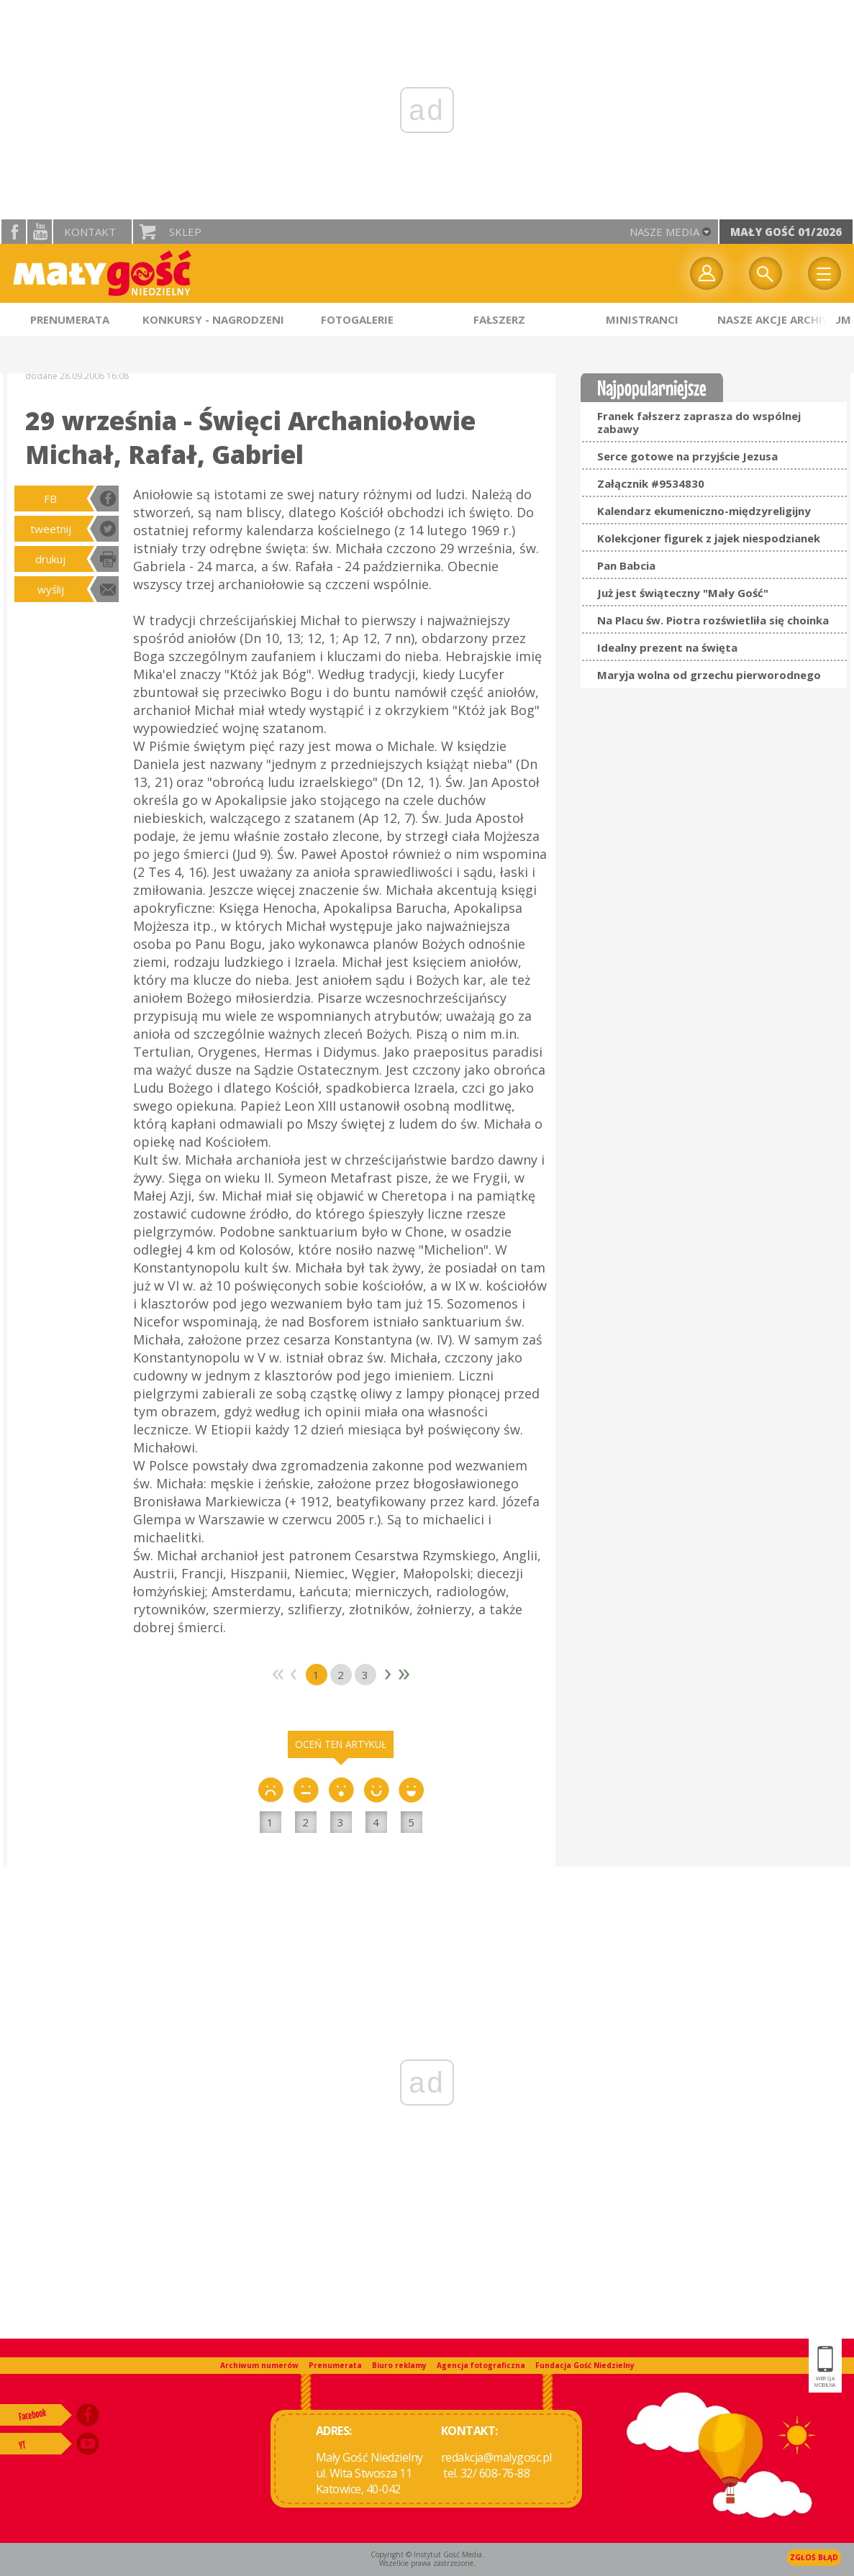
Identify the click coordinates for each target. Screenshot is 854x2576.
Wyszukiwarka (765, 273)
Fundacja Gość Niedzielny (585, 2365)
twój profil (706, 273)
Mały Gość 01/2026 (786, 231)
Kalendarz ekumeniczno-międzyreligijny (704, 510)
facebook (13, 231)
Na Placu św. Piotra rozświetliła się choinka (713, 620)
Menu (824, 273)
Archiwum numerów (259, 2365)
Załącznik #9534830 (650, 483)
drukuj (50, 559)
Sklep (185, 231)
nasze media (664, 231)
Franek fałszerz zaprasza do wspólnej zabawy (699, 422)
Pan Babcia (626, 565)
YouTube (39, 231)
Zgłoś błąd (814, 2557)
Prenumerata (335, 2365)
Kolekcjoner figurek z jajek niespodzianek (708, 538)
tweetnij (50, 529)
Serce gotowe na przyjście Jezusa (687, 456)
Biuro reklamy (399, 2365)
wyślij (50, 589)
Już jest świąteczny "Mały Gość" (682, 592)
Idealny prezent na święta (667, 647)
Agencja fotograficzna (481, 2365)
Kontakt (90, 231)
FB (50, 498)
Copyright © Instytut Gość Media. (427, 2554)
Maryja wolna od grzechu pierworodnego (709, 674)
